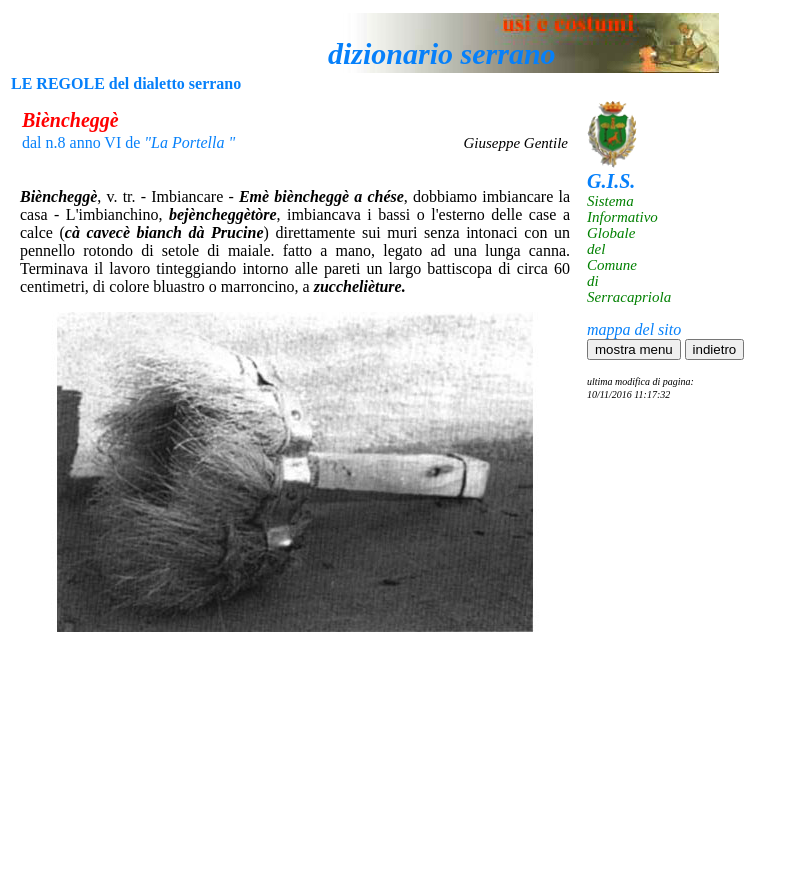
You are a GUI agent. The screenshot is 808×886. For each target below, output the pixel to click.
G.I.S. (611, 181)
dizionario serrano (442, 53)
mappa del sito (634, 329)
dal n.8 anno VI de (128, 142)
